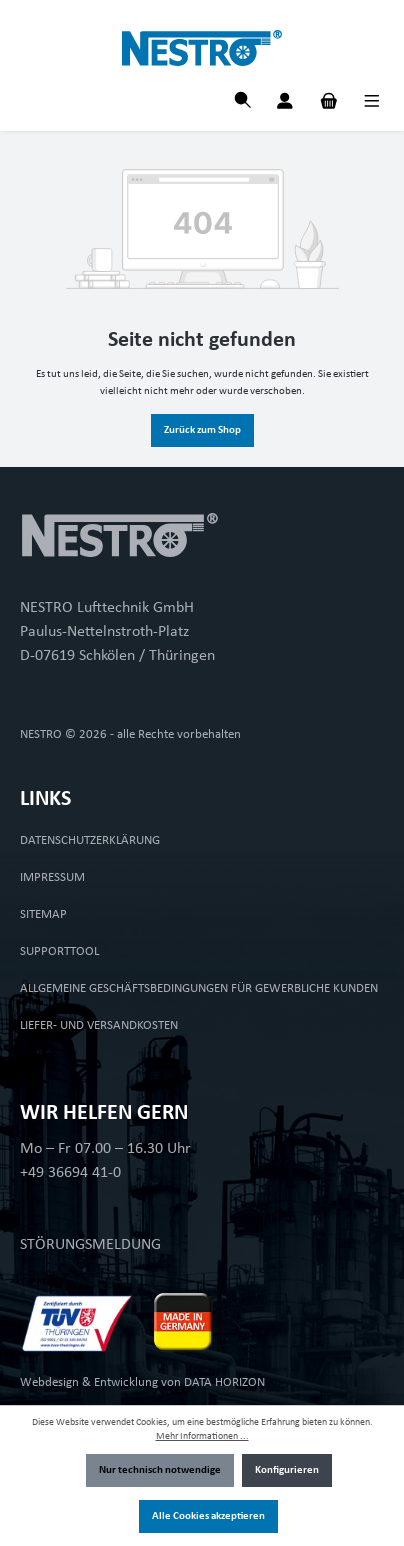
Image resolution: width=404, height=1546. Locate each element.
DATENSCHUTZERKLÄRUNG (90, 840)
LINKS (45, 799)
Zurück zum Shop (202, 430)
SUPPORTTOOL (59, 951)
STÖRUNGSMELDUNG (90, 1245)
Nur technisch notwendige (160, 1470)
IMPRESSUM (52, 877)
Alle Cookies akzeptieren (208, 1516)
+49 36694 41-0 (70, 1173)
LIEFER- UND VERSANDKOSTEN (99, 1025)
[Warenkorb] (329, 103)
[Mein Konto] (285, 103)
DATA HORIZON (224, 1382)
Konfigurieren (287, 1470)
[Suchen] (243, 102)
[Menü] (372, 103)
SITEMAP (43, 914)
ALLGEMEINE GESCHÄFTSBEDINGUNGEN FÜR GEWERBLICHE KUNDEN (199, 988)
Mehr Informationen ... (202, 1436)
